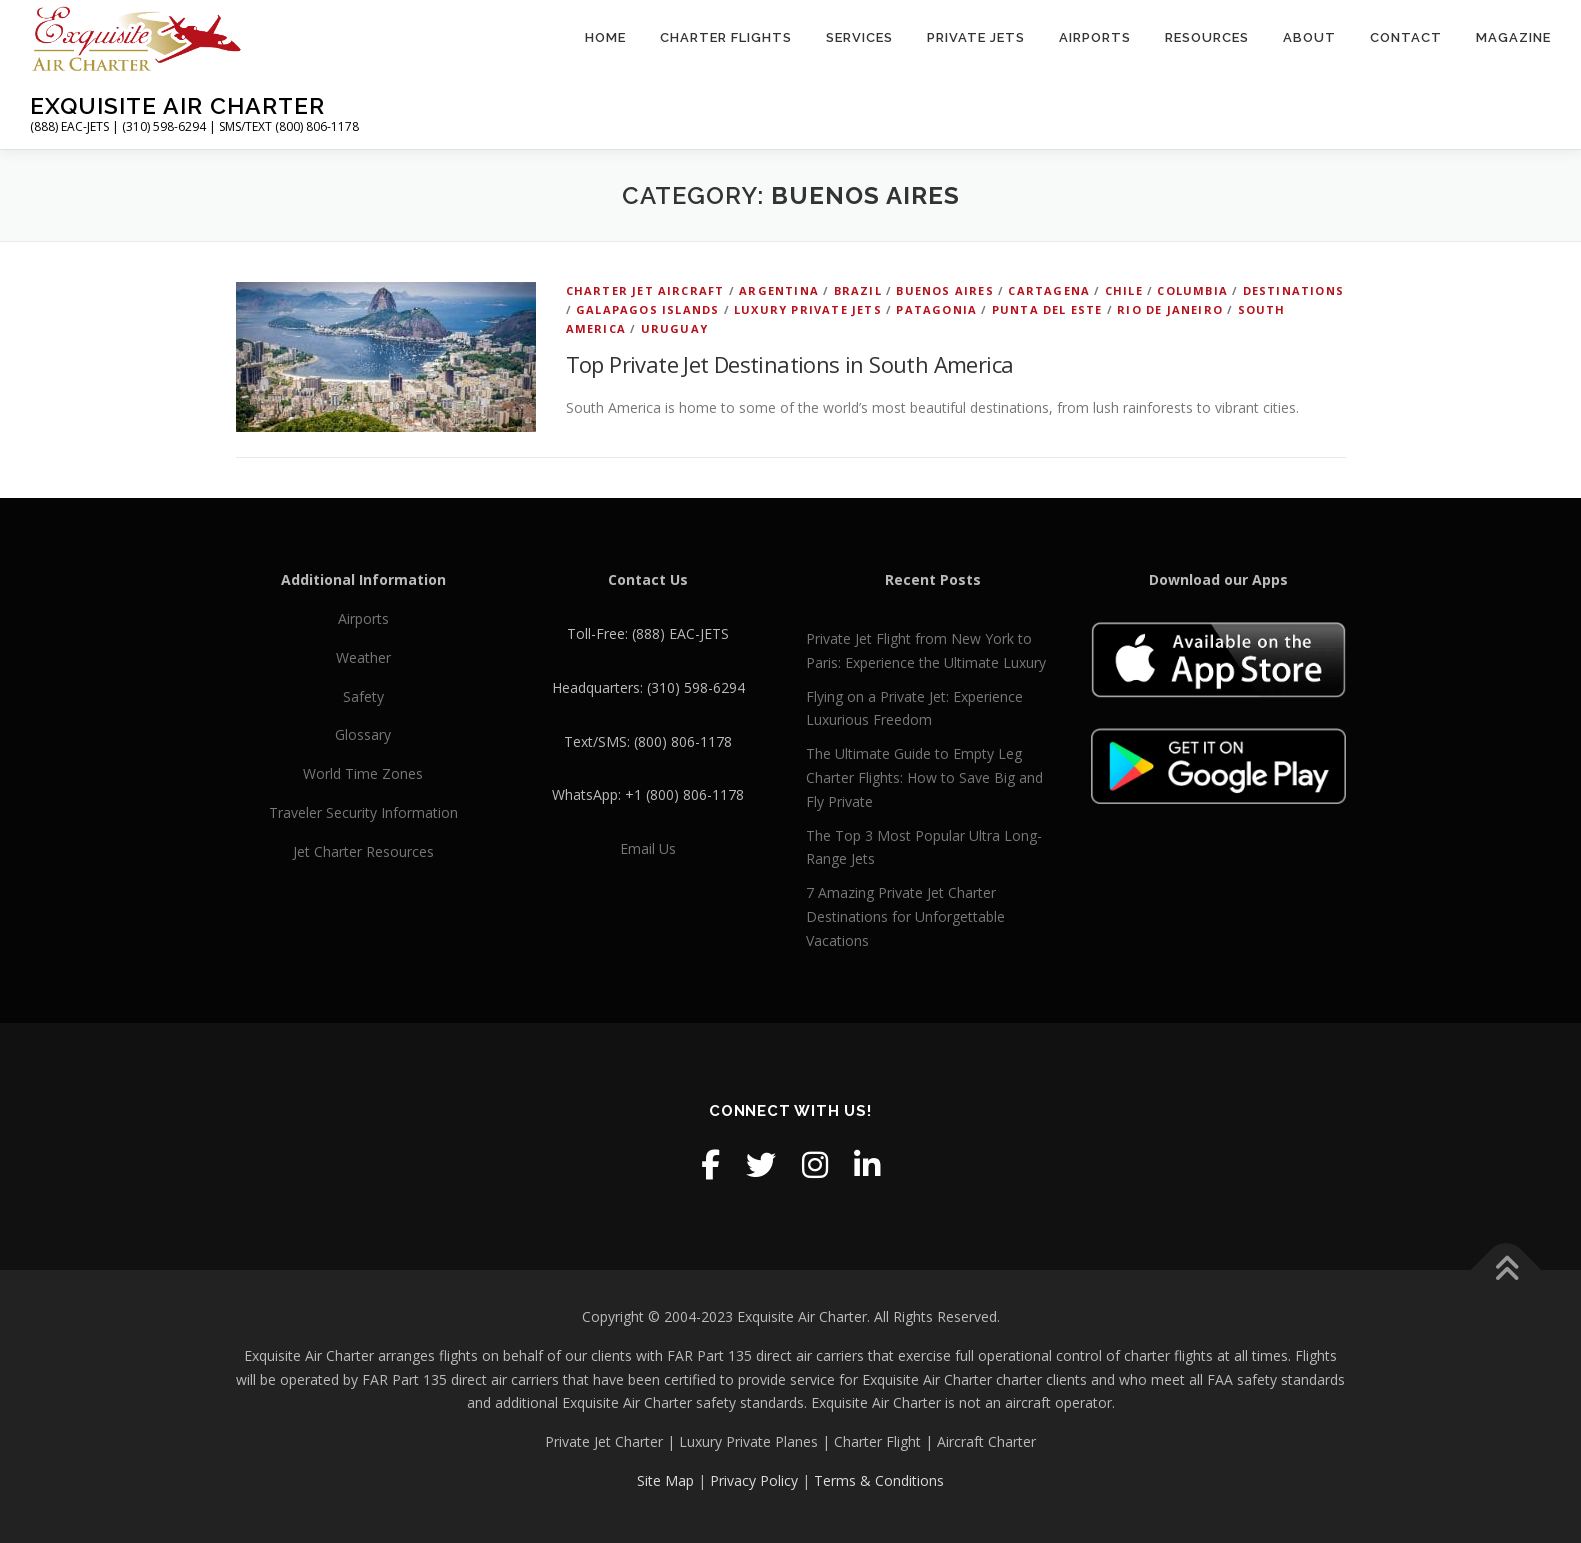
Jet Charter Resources (363, 851)
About (1309, 37)
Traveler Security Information (363, 812)
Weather (363, 657)
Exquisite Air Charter (177, 105)
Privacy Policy (754, 1480)
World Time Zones (363, 773)
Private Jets (976, 37)
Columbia (1192, 290)
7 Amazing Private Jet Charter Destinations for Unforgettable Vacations (905, 916)
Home (605, 37)
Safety (363, 696)
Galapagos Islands (647, 309)
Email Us (648, 848)
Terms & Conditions (879, 1480)
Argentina (779, 290)
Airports (1095, 37)
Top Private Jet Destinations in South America (790, 364)
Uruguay (674, 328)
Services (859, 37)
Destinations (1293, 290)
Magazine (1513, 37)
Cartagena (1049, 290)
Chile (1124, 290)
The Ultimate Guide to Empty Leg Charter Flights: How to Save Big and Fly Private (924, 777)
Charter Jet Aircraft (645, 290)
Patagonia (936, 309)
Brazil (858, 290)
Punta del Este (1047, 309)
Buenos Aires (944, 290)
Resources (1207, 37)
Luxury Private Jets (808, 309)
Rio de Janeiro (1170, 309)
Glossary (363, 734)
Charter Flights (726, 37)
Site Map (665, 1480)
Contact (1406, 37)
